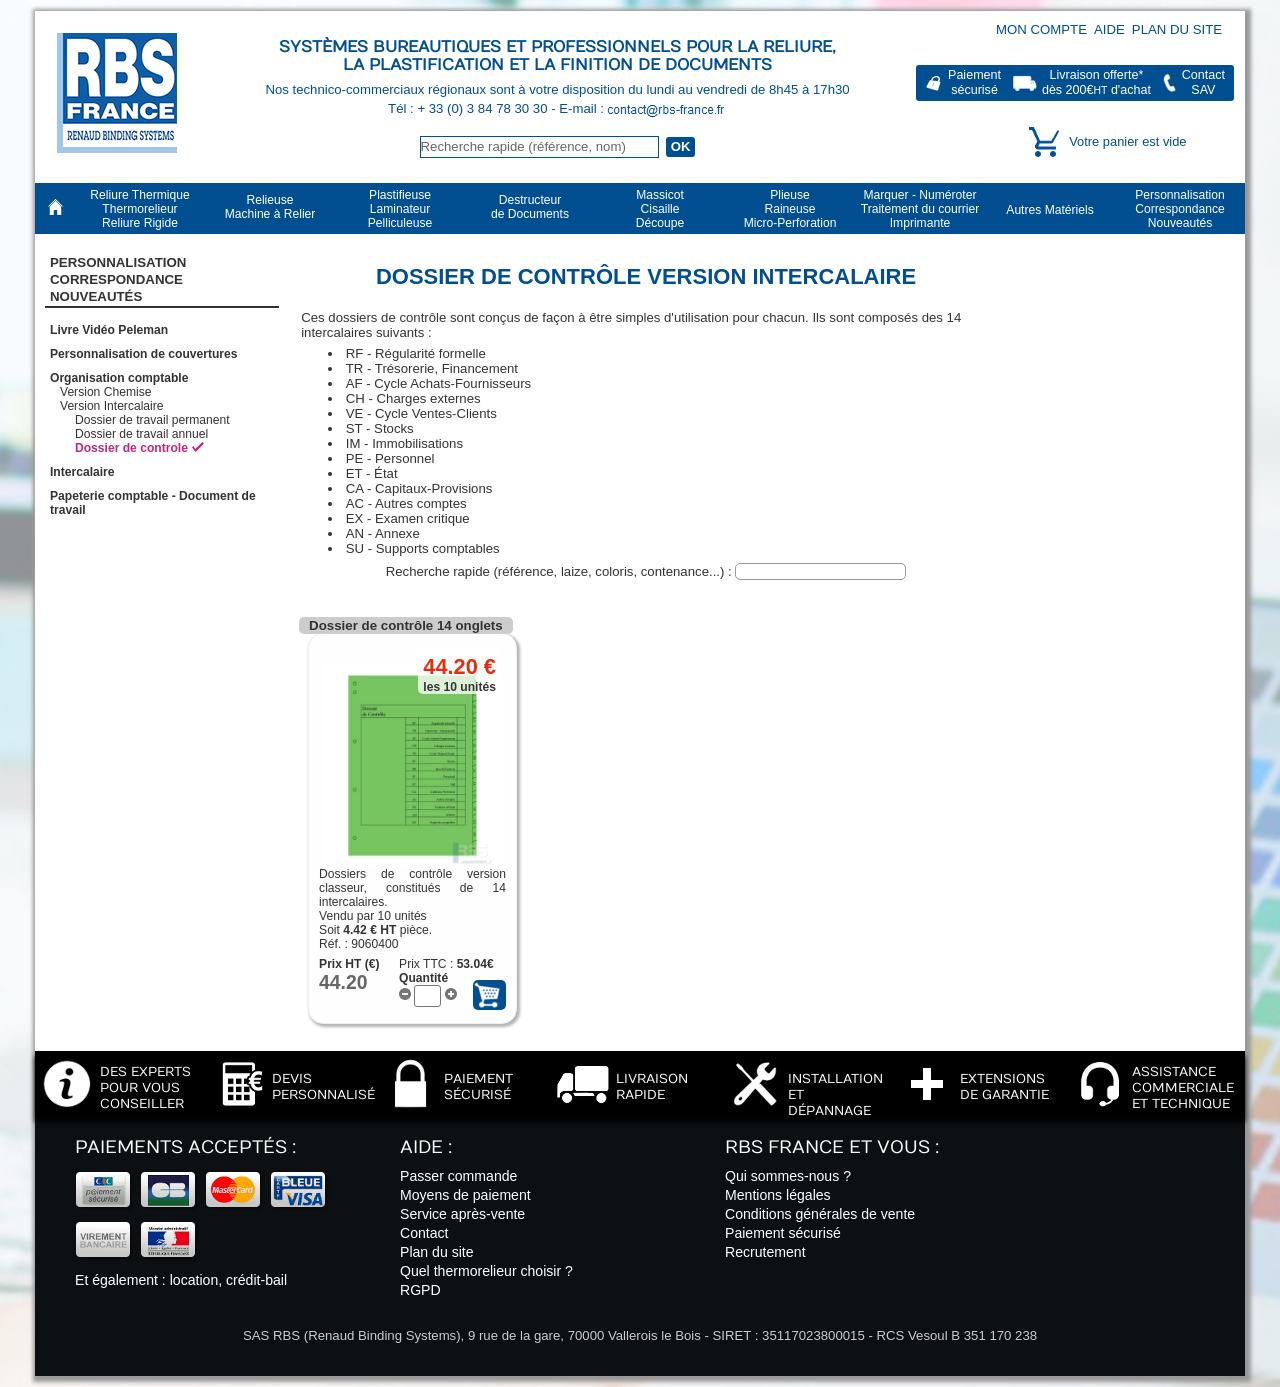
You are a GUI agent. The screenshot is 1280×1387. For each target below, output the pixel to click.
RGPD (420, 1290)
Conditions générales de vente (820, 1214)
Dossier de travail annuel (141, 434)
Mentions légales (778, 1195)
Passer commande (458, 1176)
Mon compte (1041, 29)
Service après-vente (462, 1214)
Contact (424, 1233)
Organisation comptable (119, 378)
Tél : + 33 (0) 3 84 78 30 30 (469, 108)
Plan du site (1177, 29)
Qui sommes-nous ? (788, 1176)
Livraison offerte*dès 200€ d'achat (1096, 82)
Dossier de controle (131, 448)
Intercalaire (82, 472)
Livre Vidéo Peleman (109, 330)
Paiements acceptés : (185, 1147)
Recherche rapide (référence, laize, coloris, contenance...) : (561, 571)
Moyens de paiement (465, 1195)
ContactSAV (1203, 82)
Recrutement (765, 1252)
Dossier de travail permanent (152, 420)
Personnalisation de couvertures (144, 354)
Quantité (423, 978)
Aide (1109, 29)
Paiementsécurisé (974, 82)
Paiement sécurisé (783, 1233)
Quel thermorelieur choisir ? (486, 1271)
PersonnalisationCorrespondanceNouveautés (118, 280)
